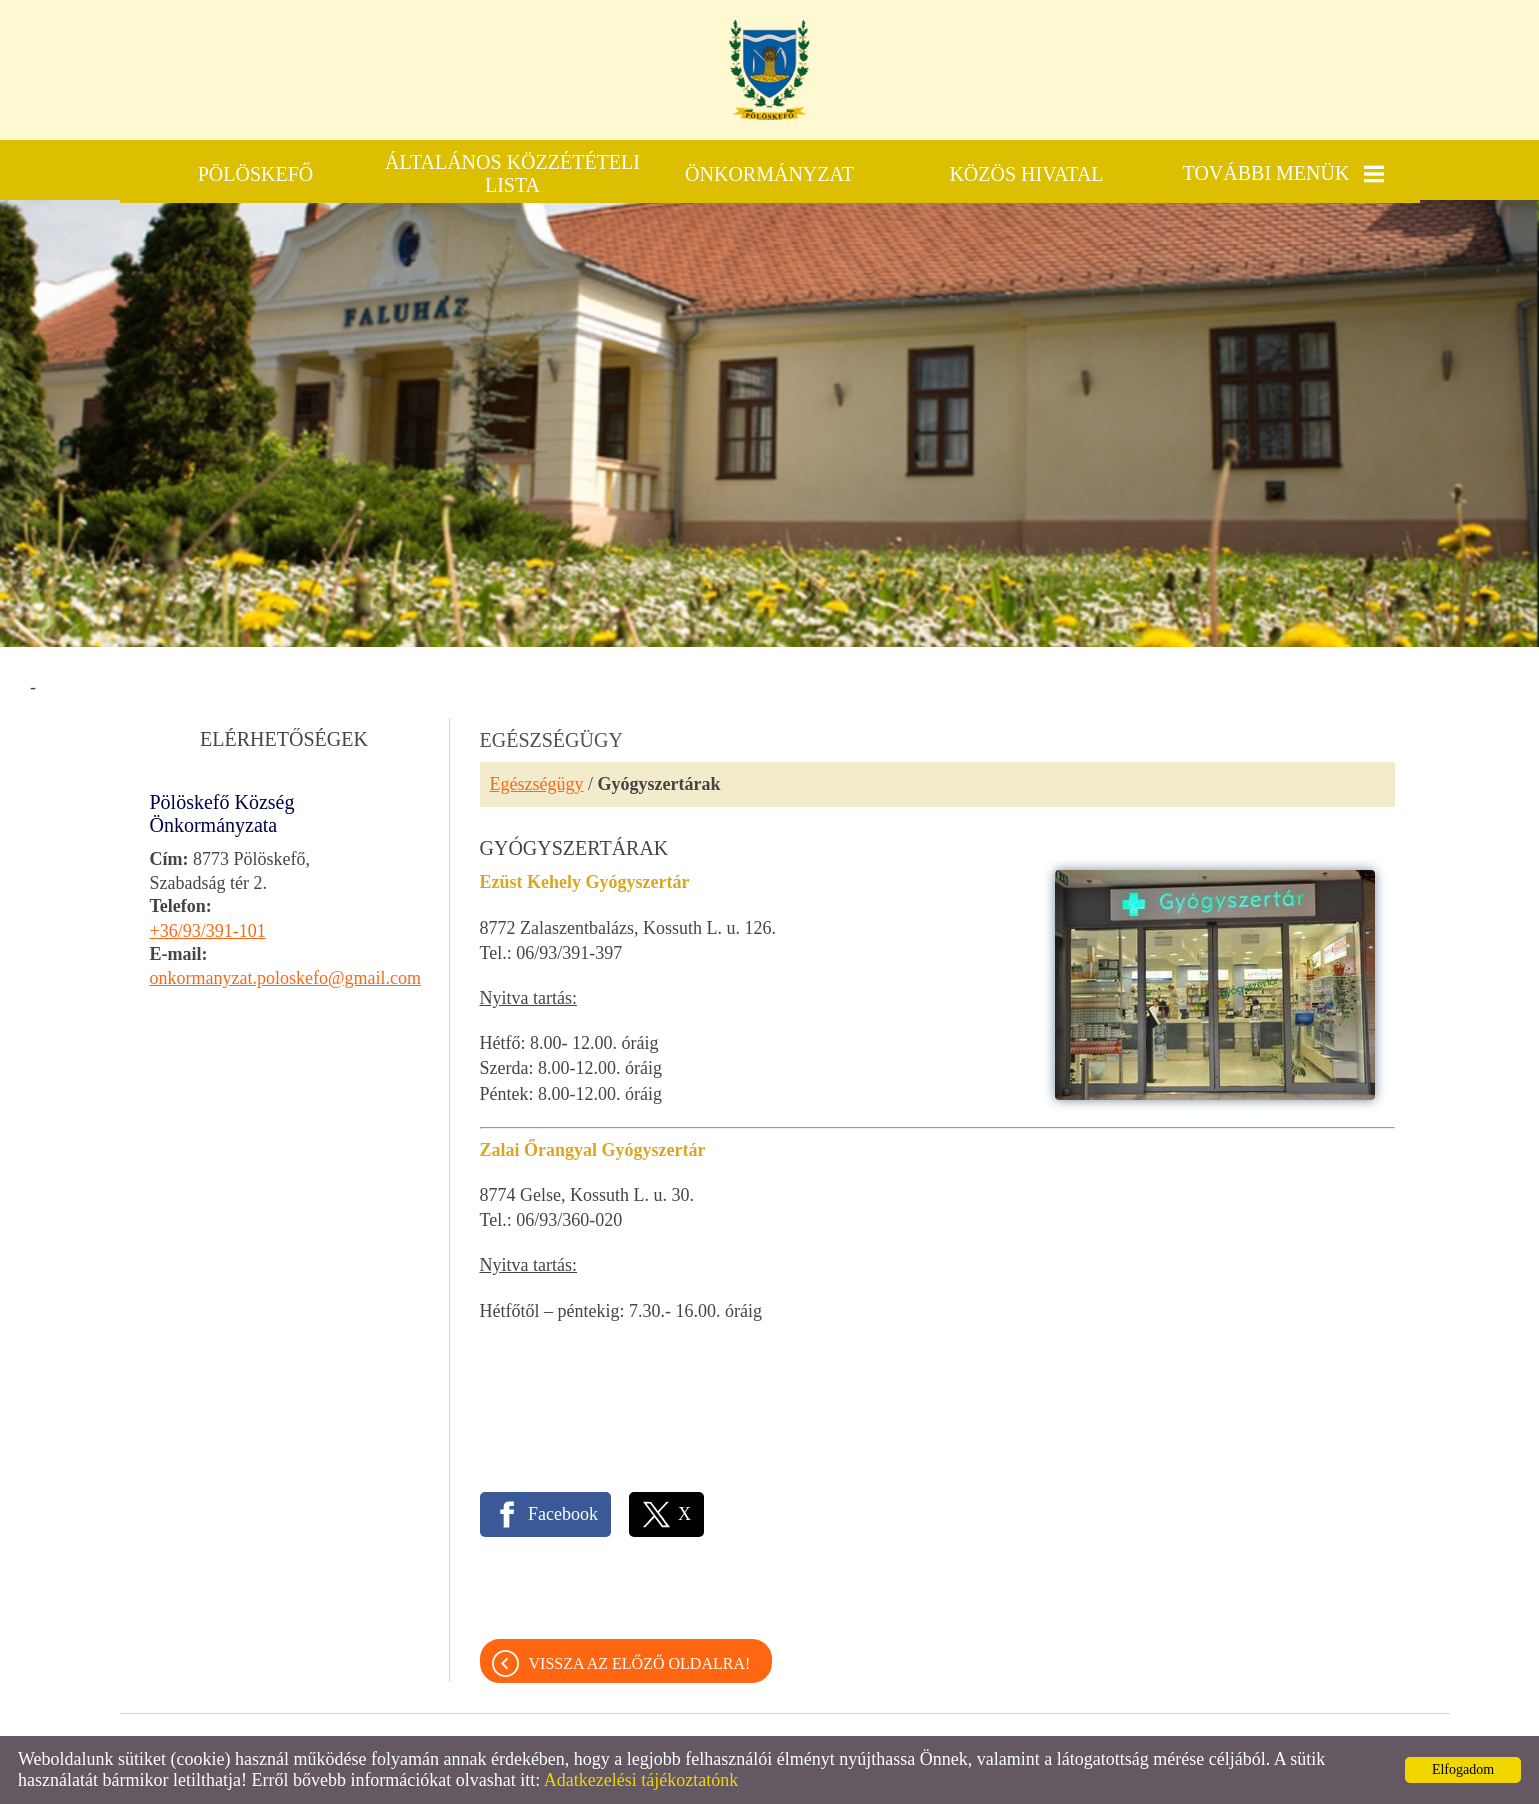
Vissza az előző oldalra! (640, 1663)
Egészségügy (537, 784)
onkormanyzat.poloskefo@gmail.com (286, 978)
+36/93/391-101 (208, 931)
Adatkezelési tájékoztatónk (641, 1780)
